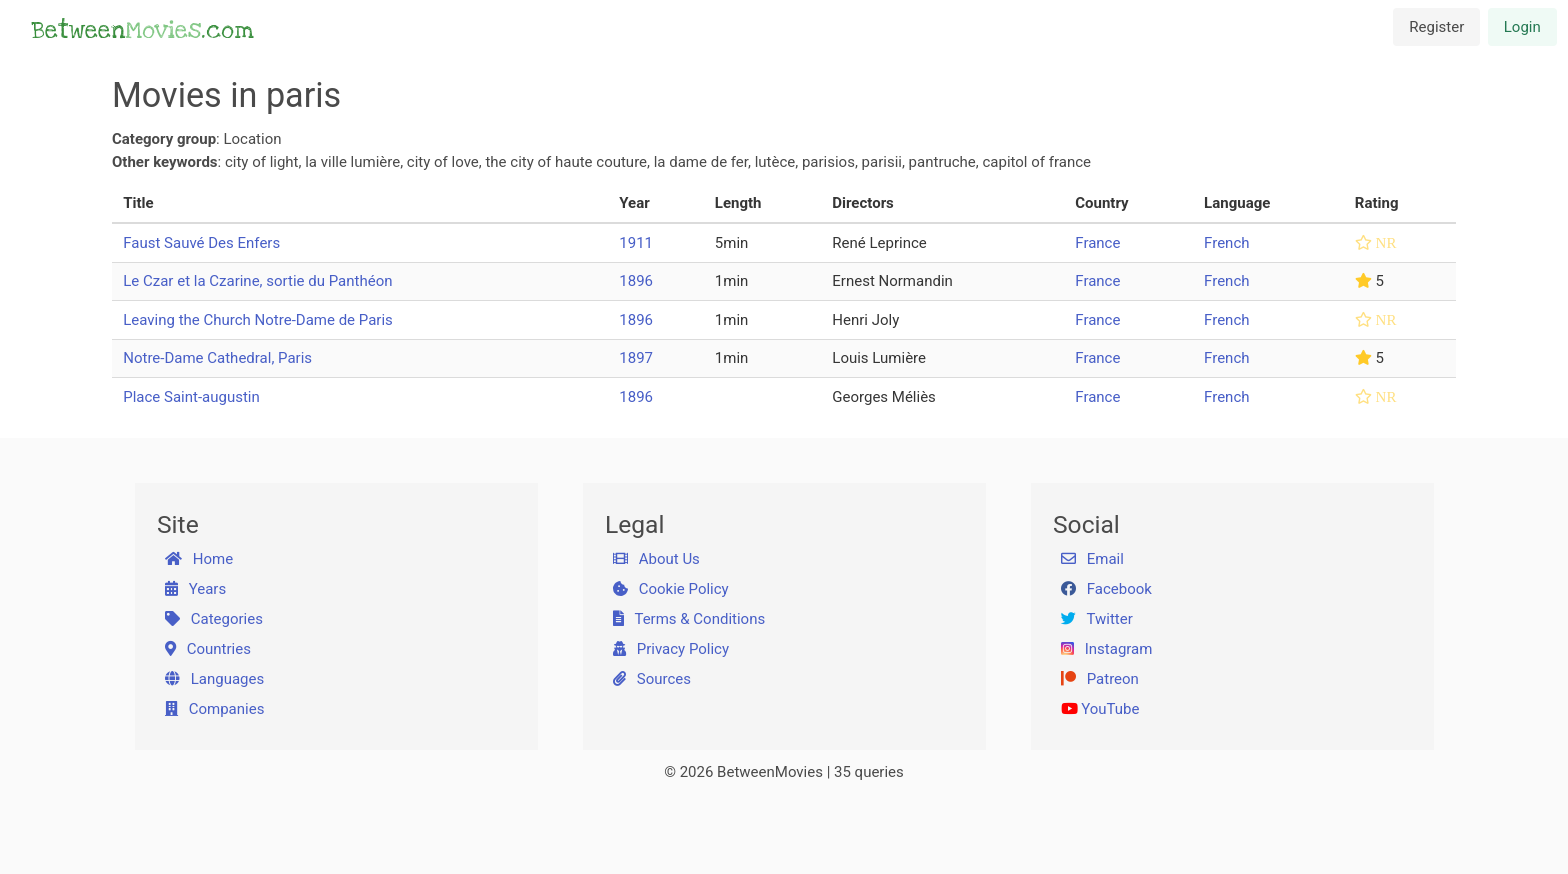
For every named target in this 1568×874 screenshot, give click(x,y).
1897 (636, 358)
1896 (636, 281)
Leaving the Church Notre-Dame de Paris (258, 320)
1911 (636, 243)
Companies (215, 709)
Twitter (1097, 619)
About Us (656, 559)
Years (196, 589)
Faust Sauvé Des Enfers (201, 243)
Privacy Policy (671, 649)
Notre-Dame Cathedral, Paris (217, 358)
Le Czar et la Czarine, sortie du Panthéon (257, 281)
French (1226, 243)
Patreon (1100, 679)
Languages (215, 679)
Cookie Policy (671, 589)
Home (199, 559)
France (1097, 243)
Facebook (1106, 589)
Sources (652, 679)
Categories (214, 619)
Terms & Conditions (689, 619)
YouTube (1100, 709)
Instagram (1107, 649)
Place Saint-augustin (191, 397)
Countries (208, 649)
